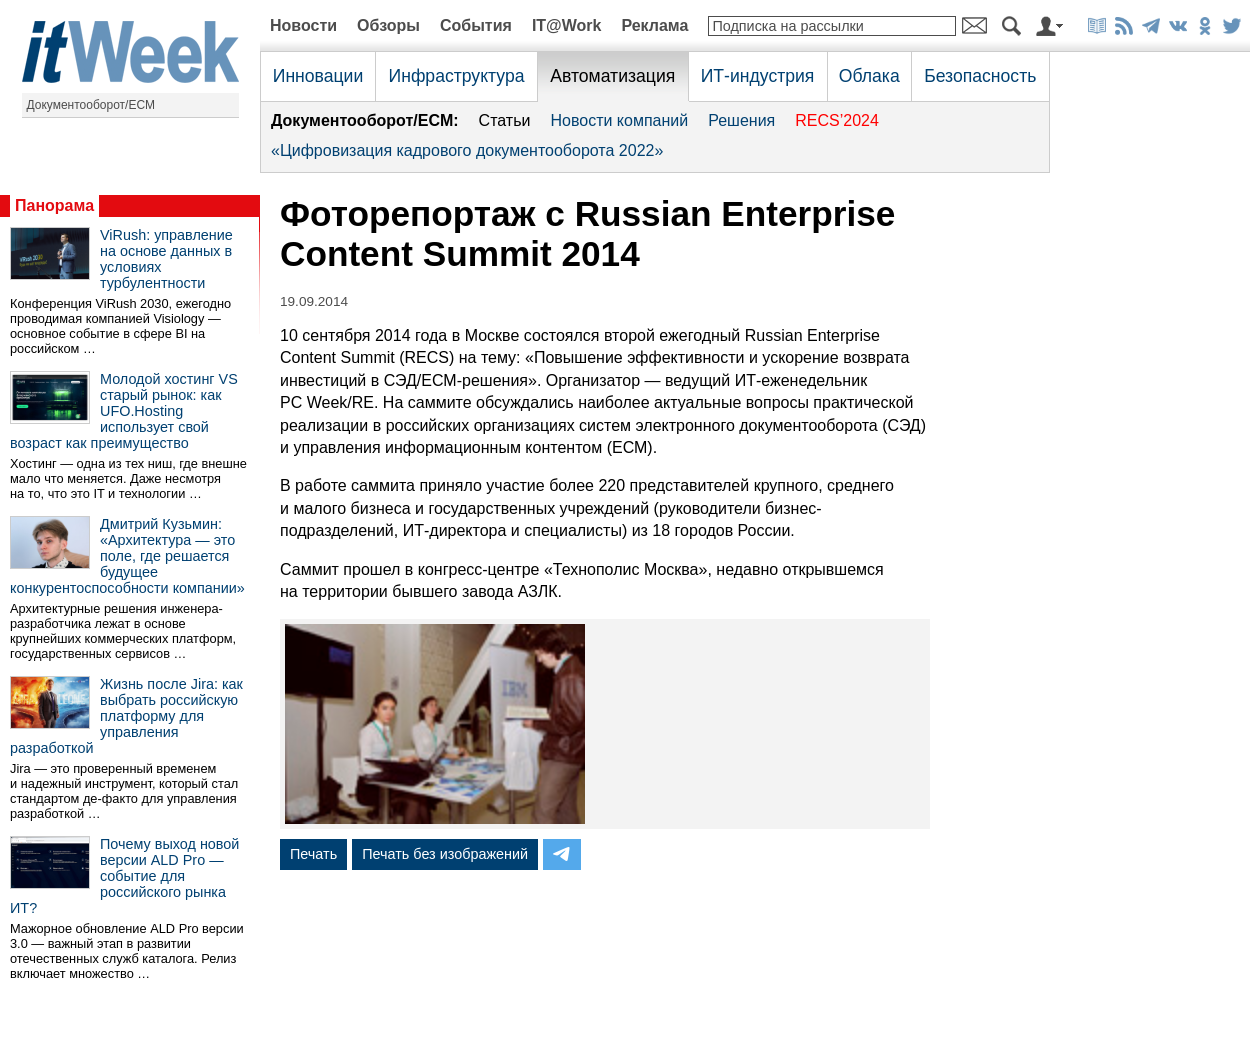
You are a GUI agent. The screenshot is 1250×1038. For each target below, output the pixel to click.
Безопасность (980, 76)
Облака (869, 76)
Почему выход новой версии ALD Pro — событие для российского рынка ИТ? (124, 876)
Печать (313, 854)
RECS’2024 (837, 120)
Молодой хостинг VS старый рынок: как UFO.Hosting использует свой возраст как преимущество (124, 411)
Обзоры (388, 25)
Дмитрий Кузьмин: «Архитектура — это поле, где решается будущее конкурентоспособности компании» (127, 556)
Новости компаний (619, 120)
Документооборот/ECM (91, 105)
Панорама (54, 205)
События (476, 25)
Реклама (654, 25)
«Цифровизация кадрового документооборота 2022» (467, 150)
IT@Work (567, 25)
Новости (303, 25)
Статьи (505, 120)
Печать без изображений (445, 854)
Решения (741, 120)
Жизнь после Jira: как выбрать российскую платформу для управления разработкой (126, 716)
